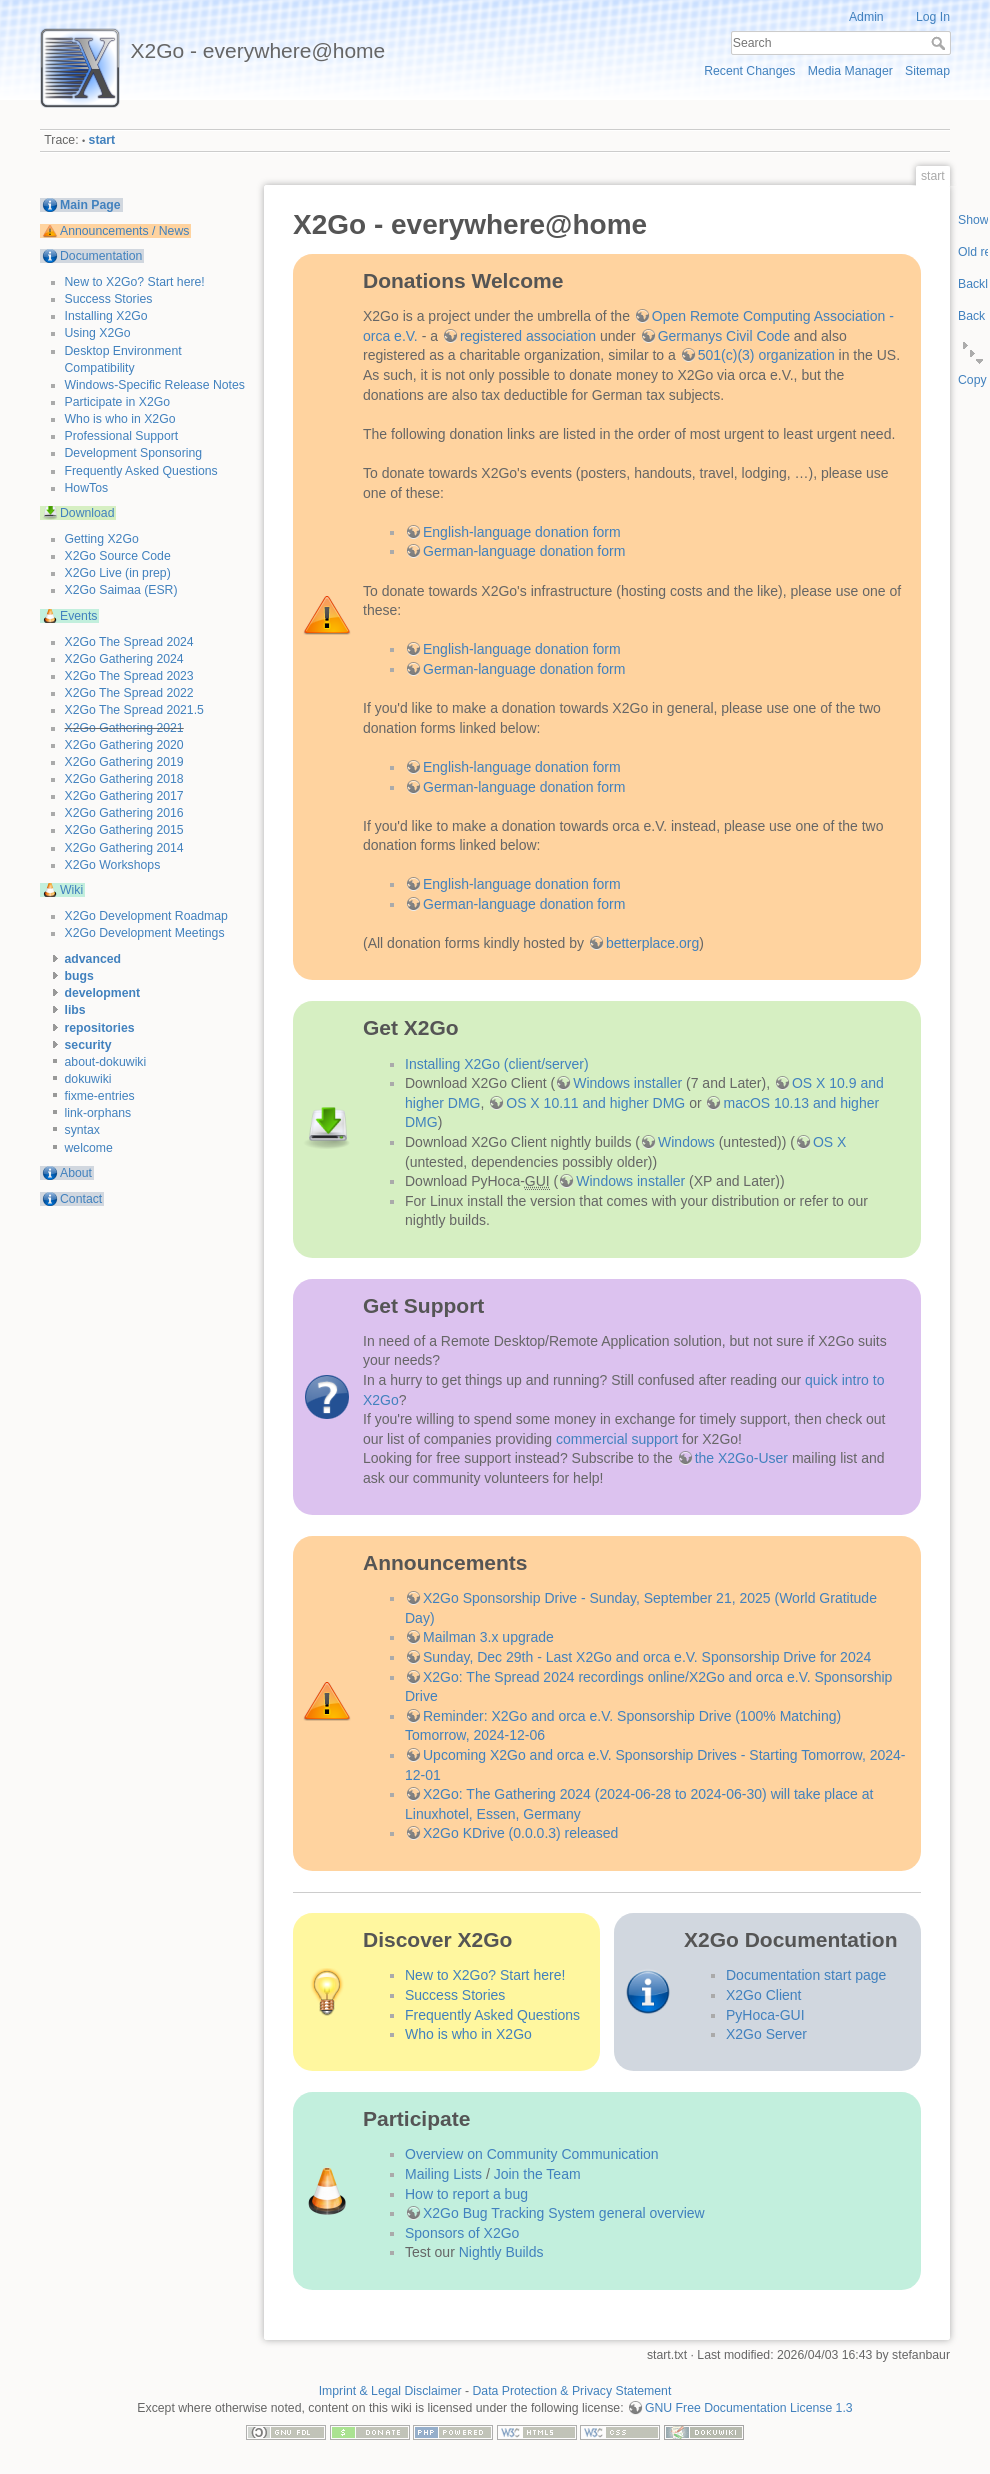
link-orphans (98, 1113)
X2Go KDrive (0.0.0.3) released (520, 1833)
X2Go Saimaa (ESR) (121, 590)
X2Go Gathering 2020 (124, 745)
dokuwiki (88, 1079)
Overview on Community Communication (532, 2154)
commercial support (617, 1439)
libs (75, 1010)
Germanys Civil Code (724, 336)
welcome (89, 1148)
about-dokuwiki (106, 1062)
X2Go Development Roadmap (146, 916)
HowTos (87, 488)
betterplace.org (652, 943)
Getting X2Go (102, 539)
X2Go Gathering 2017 (124, 796)
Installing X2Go (106, 316)
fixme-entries (100, 1096)
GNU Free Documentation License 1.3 (749, 2408)
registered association (528, 336)
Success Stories (109, 299)
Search (940, 43)
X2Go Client (763, 1995)
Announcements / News (124, 231)
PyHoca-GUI (765, 2015)
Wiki (71, 890)
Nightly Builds (501, 2252)
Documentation (101, 256)
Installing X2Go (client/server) (497, 1064)
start (102, 140)
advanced (93, 959)
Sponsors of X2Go (462, 2233)
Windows (686, 1142)
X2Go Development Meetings (145, 933)
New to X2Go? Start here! (135, 282)
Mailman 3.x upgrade (488, 1637)
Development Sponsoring (134, 453)
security (88, 1045)
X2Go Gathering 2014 (124, 848)
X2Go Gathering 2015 (124, 830)
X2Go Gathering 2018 (124, 779)
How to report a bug (466, 2194)
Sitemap (927, 71)
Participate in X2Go (118, 402)
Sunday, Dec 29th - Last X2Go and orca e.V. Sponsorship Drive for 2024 (647, 1657)
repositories (100, 1028)
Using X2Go (98, 333)
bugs (79, 976)
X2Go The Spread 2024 (129, 642)
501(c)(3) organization (766, 355)
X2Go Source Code (118, 556)
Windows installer (627, 1083)
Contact (81, 1199)
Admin (866, 17)
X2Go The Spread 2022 (129, 693)
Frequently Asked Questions (141, 471)
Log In (933, 17)
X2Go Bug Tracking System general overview (564, 2213)
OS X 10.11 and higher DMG (595, 1103)
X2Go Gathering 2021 (124, 728)
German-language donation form (524, 551)
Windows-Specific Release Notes (155, 385)
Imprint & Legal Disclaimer (390, 2391)
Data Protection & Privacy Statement (572, 2391)
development (103, 993)
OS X (829, 1142)
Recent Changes (749, 71)
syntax (82, 1130)
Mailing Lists (443, 2174)
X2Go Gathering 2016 (124, 813)
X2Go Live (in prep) (118, 573)
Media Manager (850, 71)
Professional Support (122, 436)
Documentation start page (806, 1975)
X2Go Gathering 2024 (124, 659)
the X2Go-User (741, 1458)
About (76, 1173)
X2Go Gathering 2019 (124, 762)
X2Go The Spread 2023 (129, 676)
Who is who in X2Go (120, 419)
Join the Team (537, 2174)
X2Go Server (766, 2034)
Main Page (90, 205)
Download (87, 513)
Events (78, 616)
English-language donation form (522, 532)
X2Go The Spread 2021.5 (134, 710)
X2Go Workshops (113, 865)
